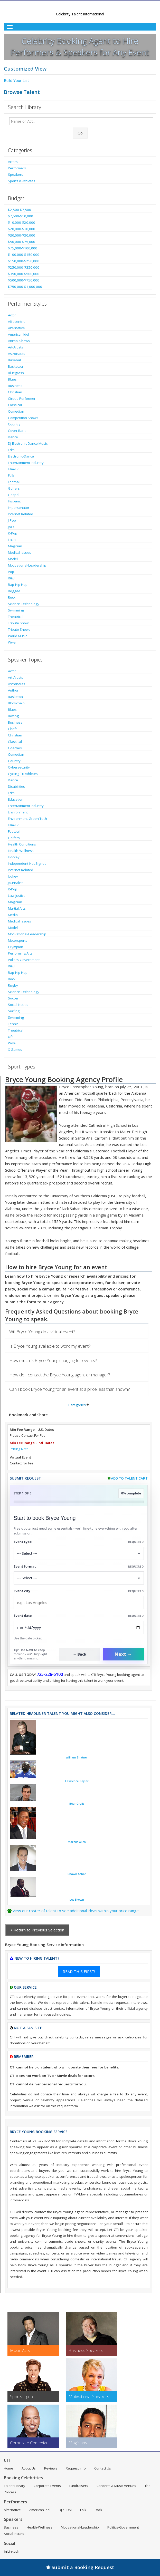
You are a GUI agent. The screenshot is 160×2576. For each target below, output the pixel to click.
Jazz (11, 527)
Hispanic (14, 501)
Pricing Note (19, 1448)
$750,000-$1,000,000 (25, 286)
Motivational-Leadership (27, 565)
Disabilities (16, 786)
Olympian (15, 947)
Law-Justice (16, 895)
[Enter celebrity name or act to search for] (81, 121)
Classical (15, 405)
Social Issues (18, 1004)
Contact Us (102, 2468)
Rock (11, 597)
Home (8, 2468)
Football (14, 482)
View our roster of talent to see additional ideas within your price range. (76, 1910)
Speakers (15, 174)
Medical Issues (19, 552)
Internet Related (20, 514)
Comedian (16, 411)
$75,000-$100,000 (22, 248)
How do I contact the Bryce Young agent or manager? (59, 1375)
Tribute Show (18, 623)
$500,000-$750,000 (23, 280)
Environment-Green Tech (27, 818)
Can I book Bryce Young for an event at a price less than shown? (69, 1389)
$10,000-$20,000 (21, 222)
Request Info (76, 2468)
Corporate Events (47, 2485)
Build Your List (16, 80)
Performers (17, 168)
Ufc (10, 1036)
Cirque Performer (21, 398)
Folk (11, 475)
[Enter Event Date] (79, 1627)
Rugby (13, 985)
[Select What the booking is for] (79, 1553)
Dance (13, 437)
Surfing (14, 1011)
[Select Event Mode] (79, 1578)
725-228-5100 (50, 1674)
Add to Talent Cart (129, 1478)
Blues (12, 379)
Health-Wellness (21, 850)
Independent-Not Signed (27, 863)
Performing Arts (20, 953)
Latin (12, 539)
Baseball (15, 360)
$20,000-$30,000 (21, 229)
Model (13, 559)
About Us (29, 2468)
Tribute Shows (19, 629)
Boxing (13, 716)
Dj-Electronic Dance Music (28, 443)
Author (13, 690)
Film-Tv (13, 469)
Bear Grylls (76, 1803)
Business (15, 385)
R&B (11, 578)
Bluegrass (16, 373)
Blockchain (16, 703)
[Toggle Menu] (80, 27)
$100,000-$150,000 (23, 254)
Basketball (16, 366)
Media (13, 914)
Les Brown (77, 1899)
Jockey (13, 876)
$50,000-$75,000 (21, 241)
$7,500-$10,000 (20, 216)
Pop (11, 571)
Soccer (13, 998)
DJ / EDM (65, 2509)
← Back (80, 1654)
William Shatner (77, 1757)
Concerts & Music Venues (116, 2485)
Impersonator (18, 507)
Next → (123, 1654)
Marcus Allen (77, 1842)
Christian (15, 392)
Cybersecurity (19, 767)
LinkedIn (12, 2551)
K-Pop (12, 533)
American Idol (18, 334)
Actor (12, 315)
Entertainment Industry (26, 462)
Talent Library (14, 2485)
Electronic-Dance (21, 456)
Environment (18, 812)
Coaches (15, 748)
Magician (15, 546)
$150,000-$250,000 (23, 261)
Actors (13, 161)
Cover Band (17, 430)
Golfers (14, 488)
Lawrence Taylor (77, 1781)
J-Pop (12, 520)
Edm (11, 450)
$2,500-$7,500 (19, 209)
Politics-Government (24, 959)
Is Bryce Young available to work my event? (50, 1346)
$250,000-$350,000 (23, 267)
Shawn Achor (77, 1874)
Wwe (12, 642)
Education (15, 799)
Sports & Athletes (21, 181)
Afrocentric (16, 321)
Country (14, 424)
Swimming (16, 610)
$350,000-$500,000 (23, 274)
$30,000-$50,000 (21, 235)
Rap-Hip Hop (17, 584)
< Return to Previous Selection (37, 1929)
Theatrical (15, 616)
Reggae (14, 591)
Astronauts (16, 353)
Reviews (50, 2468)
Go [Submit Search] (80, 132)
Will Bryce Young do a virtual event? (42, 1332)
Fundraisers (78, 2485)
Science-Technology (23, 603)
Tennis (13, 1024)
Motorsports (17, 940)
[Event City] (79, 1602)
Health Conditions (22, 844)
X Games (15, 1049)
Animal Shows (19, 340)
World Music (17, 636)
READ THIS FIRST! (79, 1971)
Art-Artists (15, 347)
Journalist (15, 882)
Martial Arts (17, 908)
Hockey (14, 857)
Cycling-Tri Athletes (23, 773)
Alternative (16, 328)
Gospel (13, 494)
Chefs (12, 728)
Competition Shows (23, 417)
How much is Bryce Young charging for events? (53, 1360)
